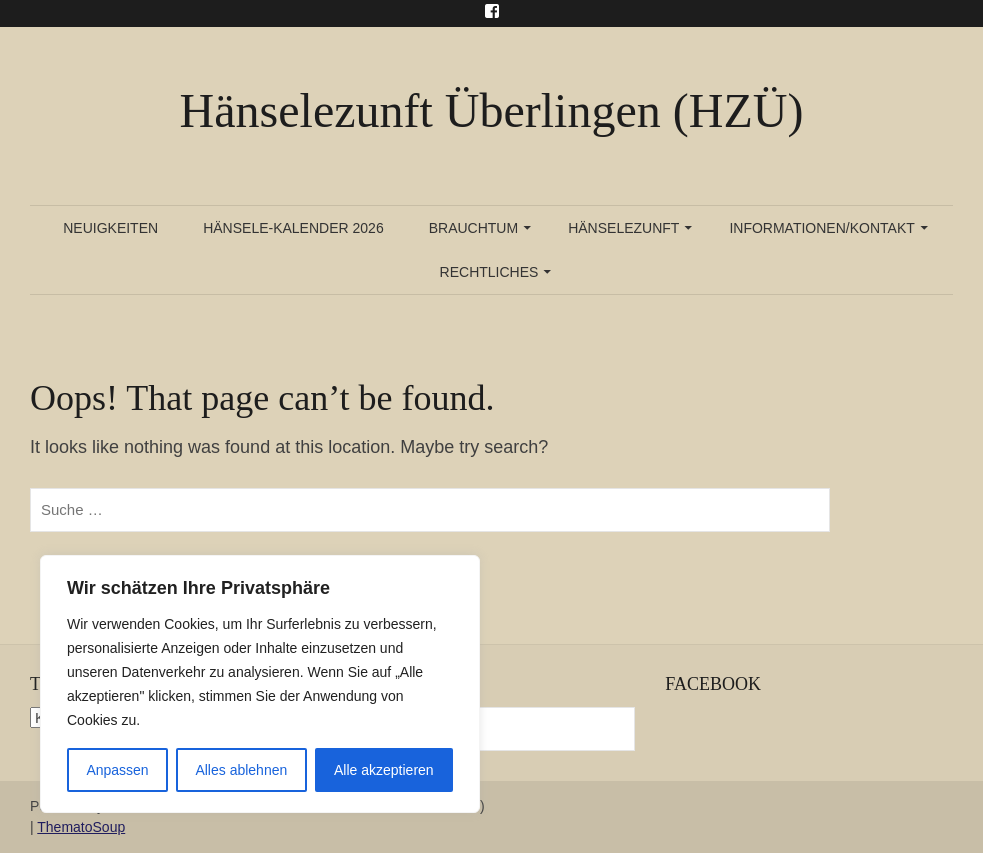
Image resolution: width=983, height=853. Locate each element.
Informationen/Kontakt (821, 228)
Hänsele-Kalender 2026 (293, 228)
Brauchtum (473, 228)
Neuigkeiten (110, 228)
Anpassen (117, 770)
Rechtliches (489, 272)
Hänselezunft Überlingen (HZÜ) (492, 110)
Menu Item (492, 11)
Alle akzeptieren (384, 770)
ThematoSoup (81, 827)
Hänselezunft (623, 228)
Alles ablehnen (241, 770)
